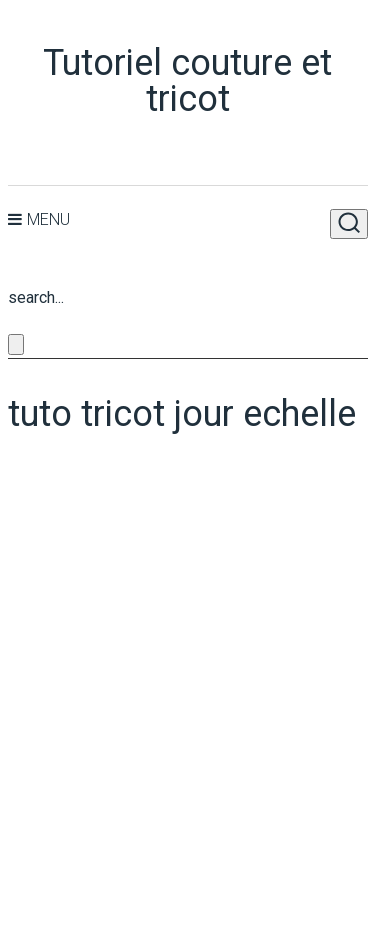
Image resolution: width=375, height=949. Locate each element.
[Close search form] (16, 344)
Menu (48, 219)
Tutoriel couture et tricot (187, 81)
